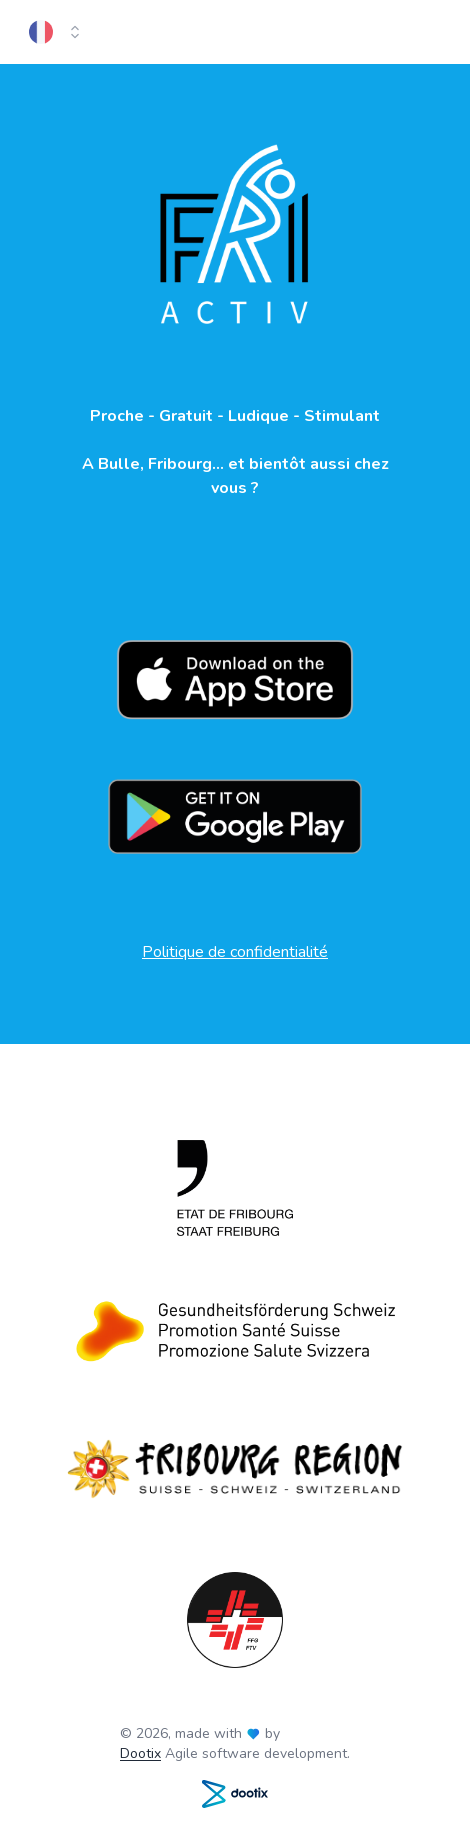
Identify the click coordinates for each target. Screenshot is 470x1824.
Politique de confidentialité (235, 952)
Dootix (140, 1753)
